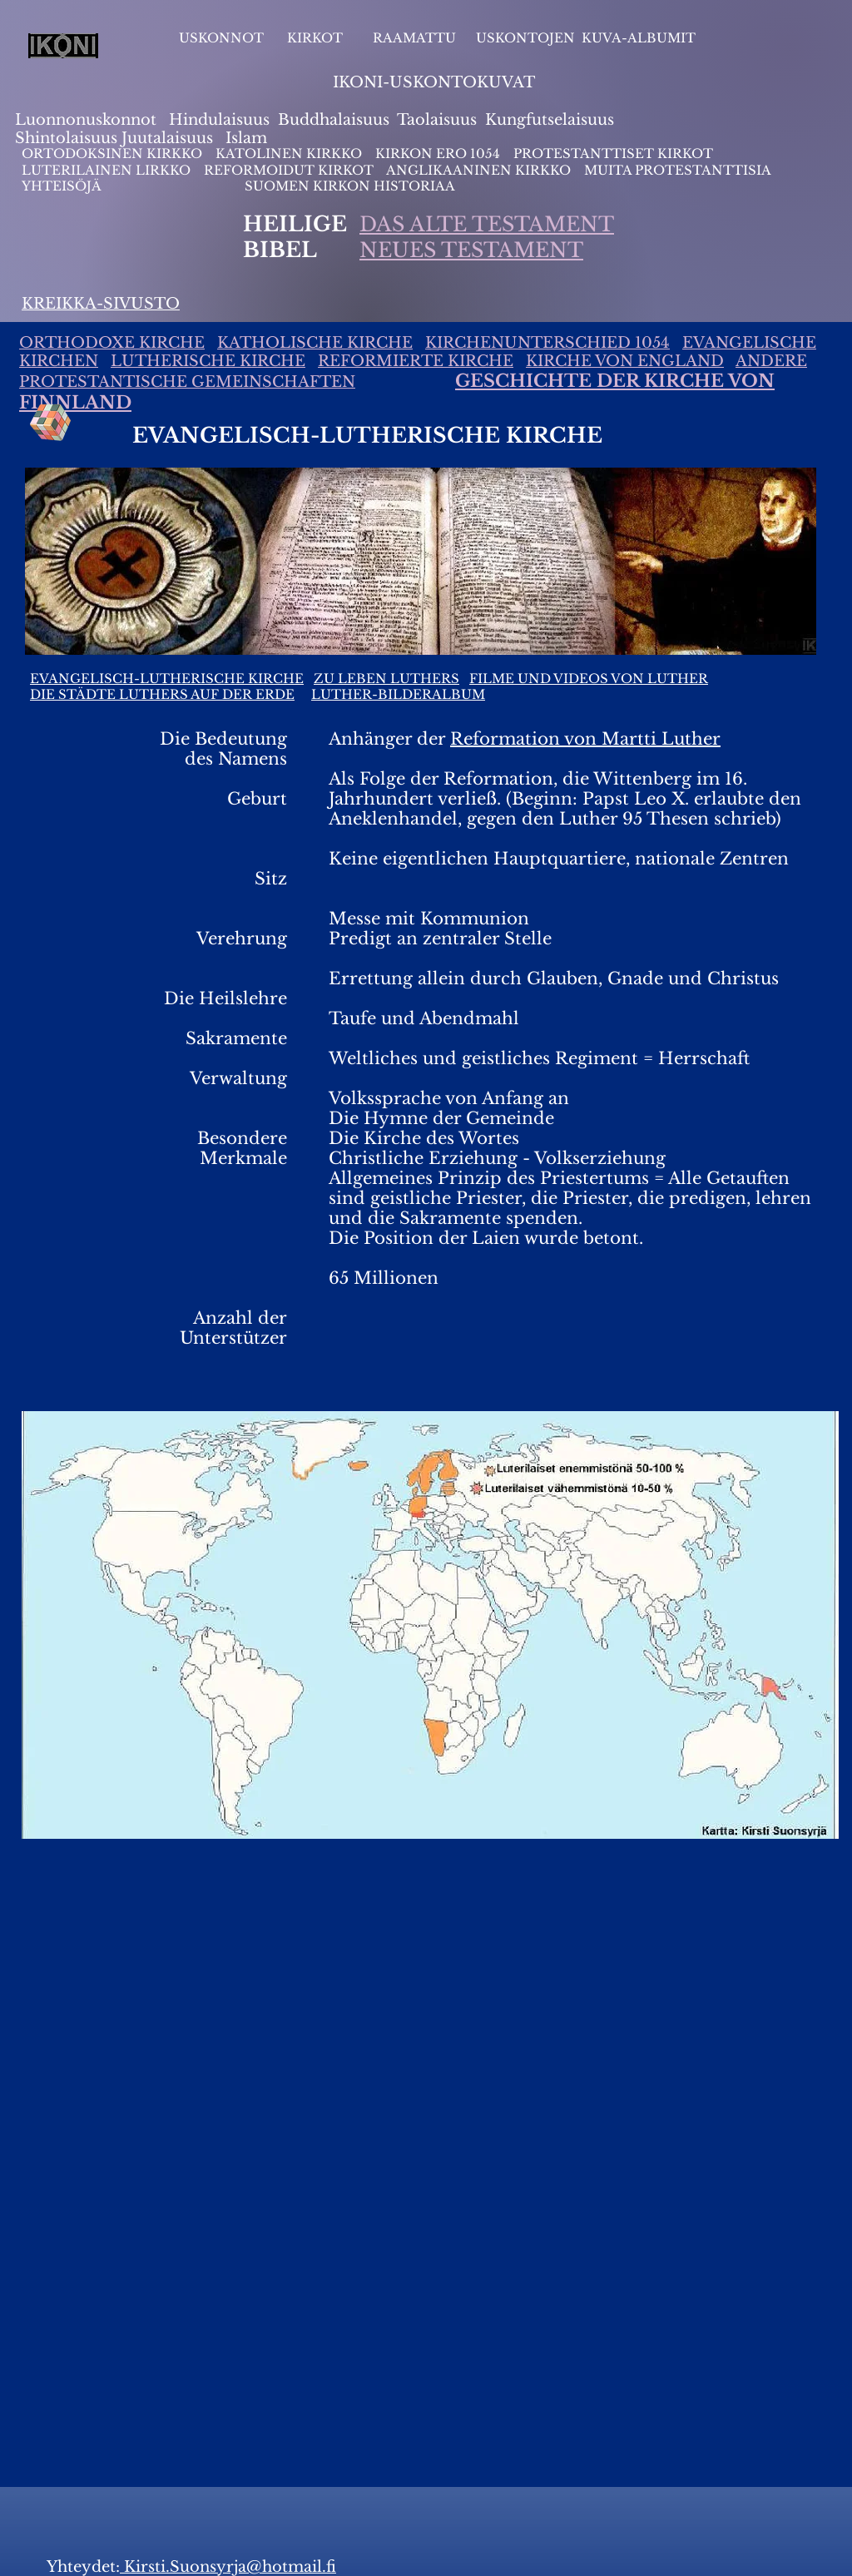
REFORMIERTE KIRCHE (415, 361)
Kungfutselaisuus (549, 120)
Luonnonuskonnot (88, 120)
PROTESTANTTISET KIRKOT (613, 153)
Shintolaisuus (68, 138)
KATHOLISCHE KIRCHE (315, 343)
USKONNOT (221, 38)
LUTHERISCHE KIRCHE (208, 361)
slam (249, 138)
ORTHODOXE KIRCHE (112, 343)
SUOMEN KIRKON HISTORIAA (350, 186)
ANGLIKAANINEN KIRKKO (478, 170)
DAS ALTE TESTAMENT (486, 224)
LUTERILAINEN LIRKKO (108, 170)
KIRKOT (316, 38)
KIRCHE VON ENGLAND (625, 361)
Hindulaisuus (217, 120)
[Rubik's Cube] (51, 422)
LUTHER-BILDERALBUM (398, 694)
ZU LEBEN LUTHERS (386, 678)
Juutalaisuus (167, 138)
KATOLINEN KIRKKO (290, 153)
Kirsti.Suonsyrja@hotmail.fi (228, 2567)
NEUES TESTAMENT (471, 250)
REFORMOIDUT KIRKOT (289, 170)
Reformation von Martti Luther (585, 739)
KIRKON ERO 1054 (437, 153)
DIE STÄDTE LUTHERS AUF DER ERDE (162, 694)
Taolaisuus (437, 120)
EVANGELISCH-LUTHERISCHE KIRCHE (167, 678)
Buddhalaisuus (333, 120)
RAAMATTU (414, 38)
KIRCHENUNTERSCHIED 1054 (547, 343)
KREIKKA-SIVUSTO (101, 304)
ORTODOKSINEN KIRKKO (114, 153)
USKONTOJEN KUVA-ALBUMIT (586, 38)
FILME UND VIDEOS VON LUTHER (588, 678)
